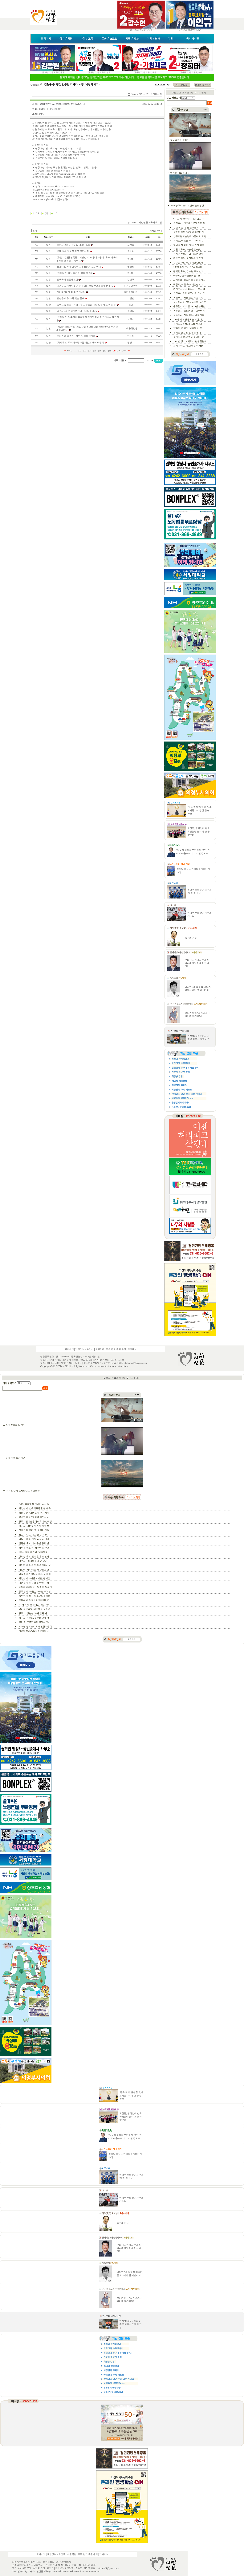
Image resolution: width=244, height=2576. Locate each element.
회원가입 (188, 92)
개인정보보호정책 (84, 1349)
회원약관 (99, 1349)
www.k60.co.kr (53, 196)
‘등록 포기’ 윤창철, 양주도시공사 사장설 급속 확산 (199, 810)
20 (118, 350)
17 (105, 350)
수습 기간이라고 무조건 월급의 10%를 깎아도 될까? (197, 963)
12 (80, 350)
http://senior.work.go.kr (65, 174)
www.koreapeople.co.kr (43, 199)
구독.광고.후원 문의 (116, 1349)
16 (100, 350)
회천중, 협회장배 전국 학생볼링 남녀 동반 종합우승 (198, 831)
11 (75, 350)
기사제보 (132, 1349)
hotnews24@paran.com (136, 1363)
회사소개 (69, 1349)
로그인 (177, 92)
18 (110, 350)
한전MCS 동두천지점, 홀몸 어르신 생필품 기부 (198, 1039)
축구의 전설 (191, 938)
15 (95, 350)
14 (90, 350)
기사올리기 (202, 92)
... (72, 350)
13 (85, 350)
